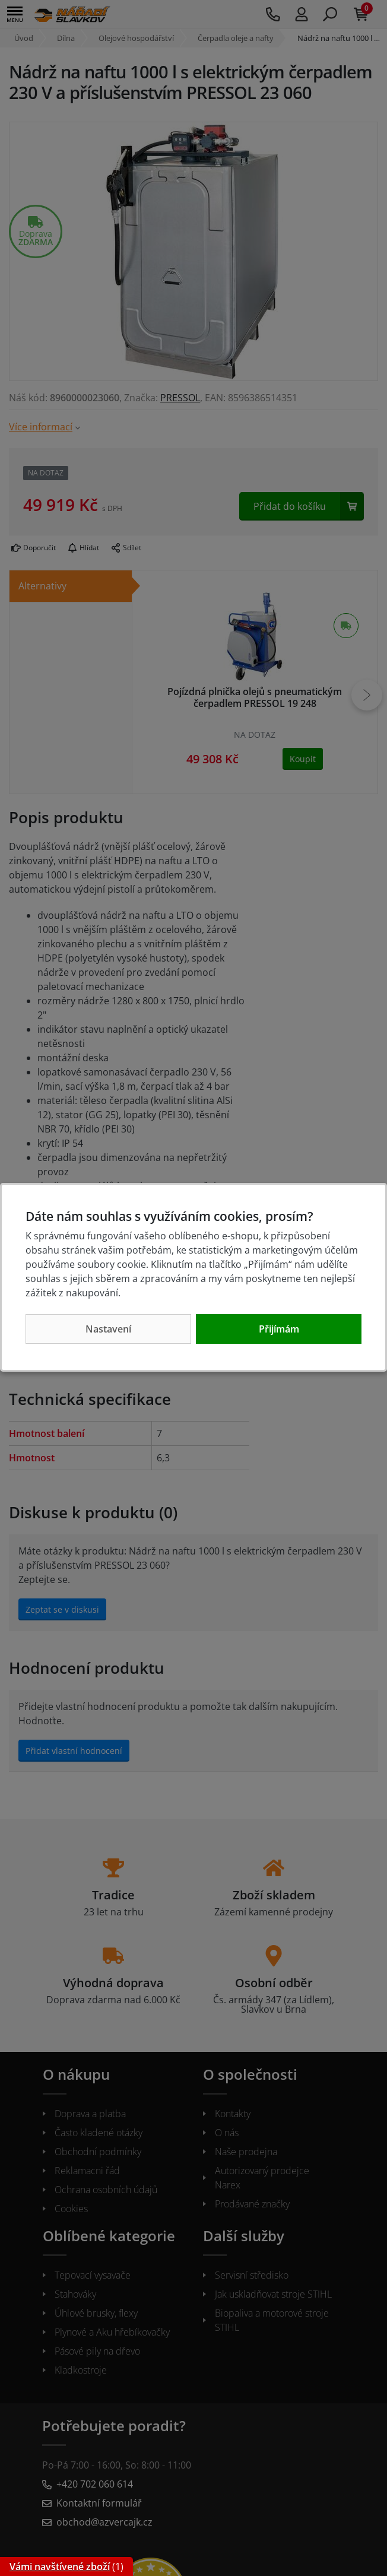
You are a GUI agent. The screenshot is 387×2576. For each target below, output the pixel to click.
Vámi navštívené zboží (59, 2566)
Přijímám (279, 1328)
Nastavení (108, 1328)
